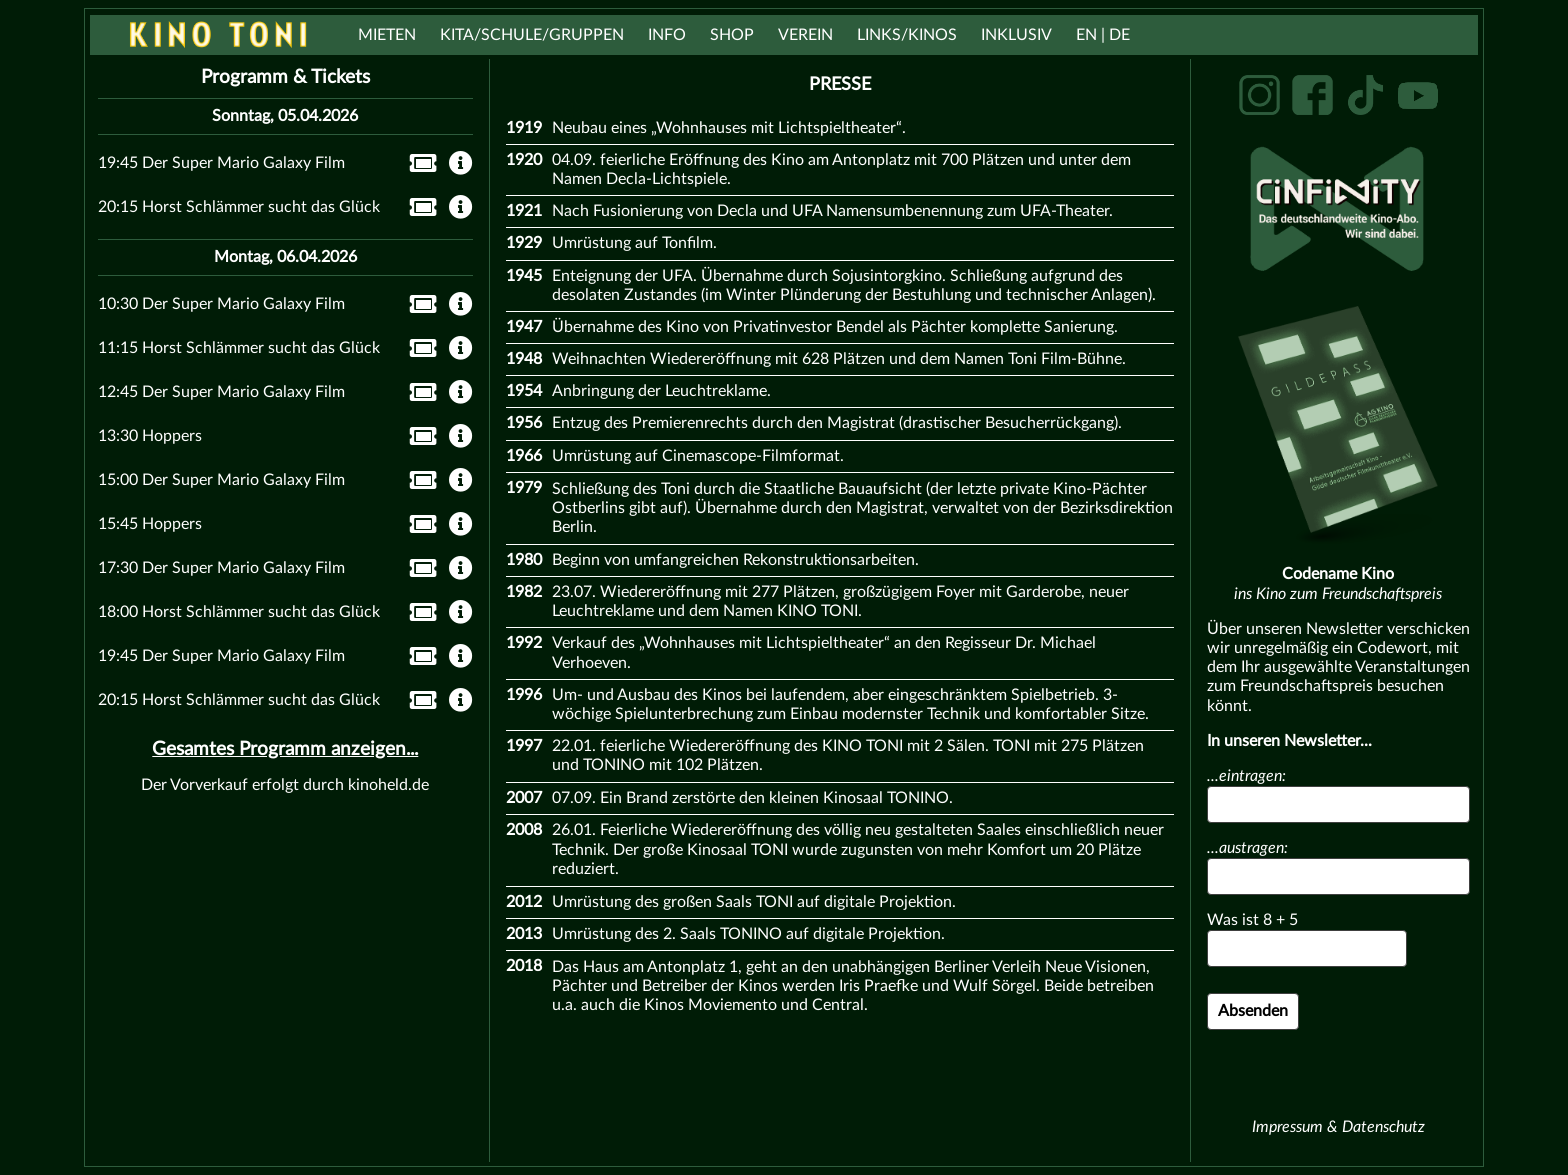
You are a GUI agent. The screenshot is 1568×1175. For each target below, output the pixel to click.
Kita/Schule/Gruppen (532, 35)
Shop (732, 35)
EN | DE (1103, 35)
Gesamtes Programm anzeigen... (285, 749)
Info (667, 35)
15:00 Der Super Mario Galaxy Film (221, 480)
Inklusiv (1016, 35)
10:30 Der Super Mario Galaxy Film (221, 304)
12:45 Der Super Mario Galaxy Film (221, 392)
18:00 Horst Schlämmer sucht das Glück (239, 612)
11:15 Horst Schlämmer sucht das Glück (239, 348)
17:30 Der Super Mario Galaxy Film (221, 568)
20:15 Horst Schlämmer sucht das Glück (239, 207)
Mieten (387, 35)
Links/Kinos (907, 35)
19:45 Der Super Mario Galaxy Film (221, 163)
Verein (805, 35)
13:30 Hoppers (150, 436)
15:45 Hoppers (150, 524)
